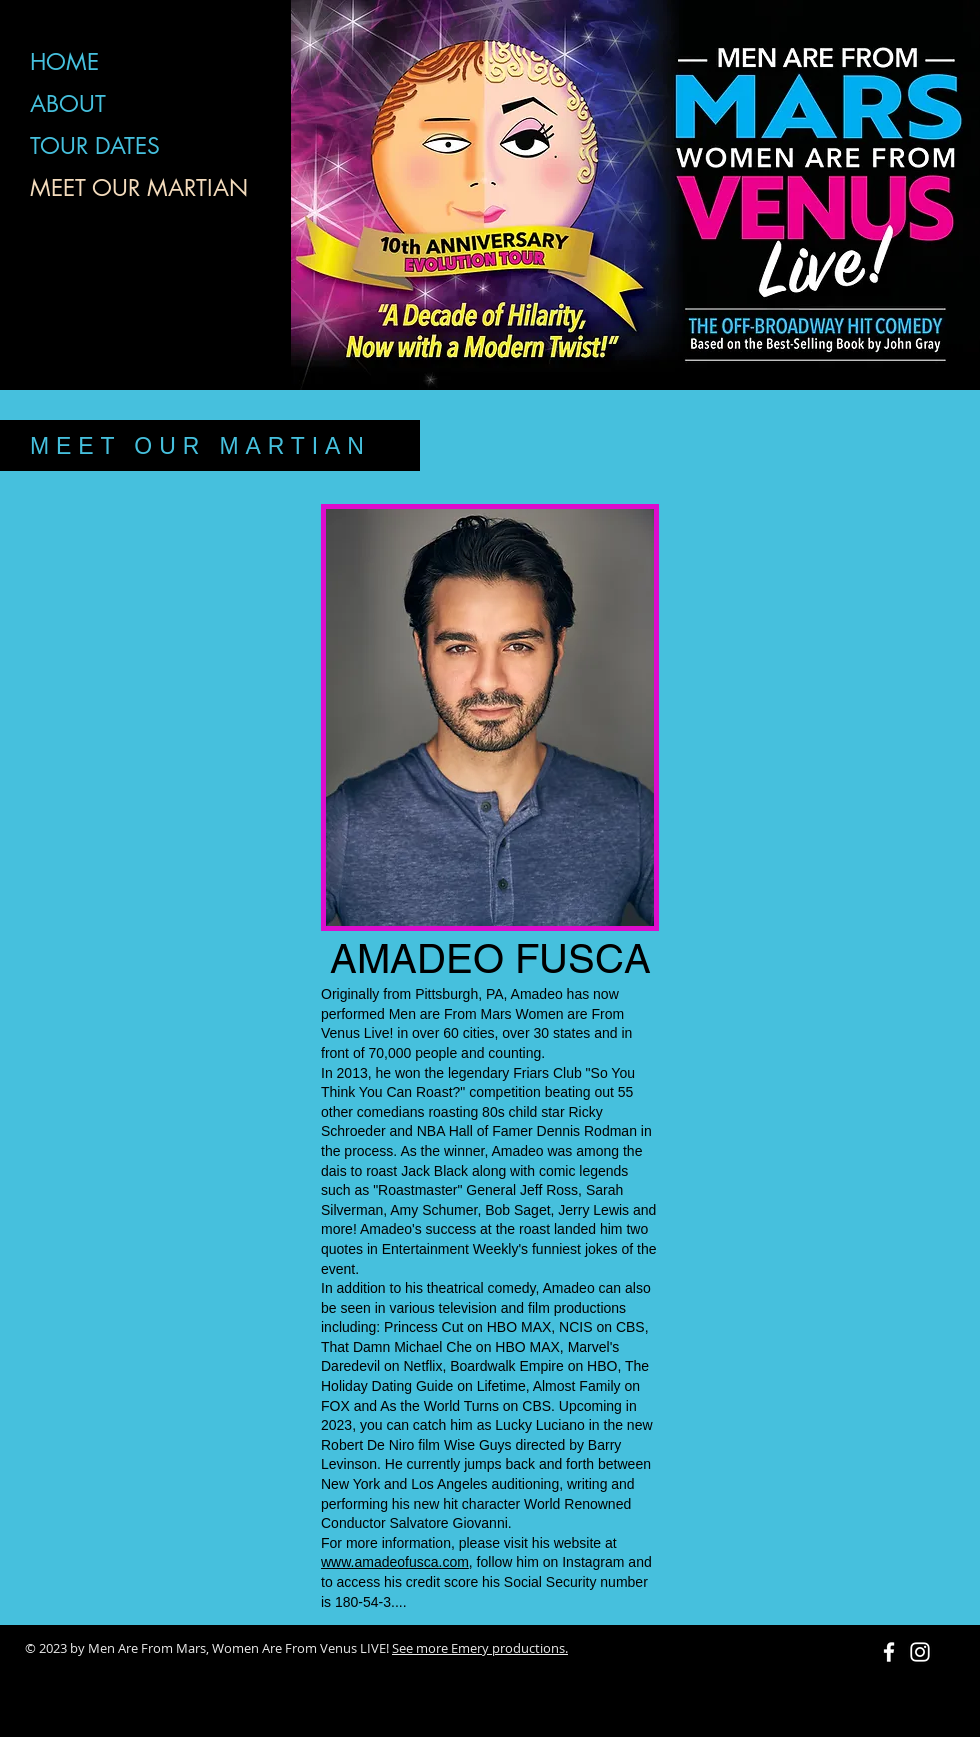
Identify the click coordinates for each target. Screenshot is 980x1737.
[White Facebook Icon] (889, 1652)
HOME (64, 62)
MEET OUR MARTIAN (139, 188)
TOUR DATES (95, 146)
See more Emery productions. (480, 1648)
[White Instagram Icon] (920, 1652)
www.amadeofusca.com (395, 1562)
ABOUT (68, 104)
